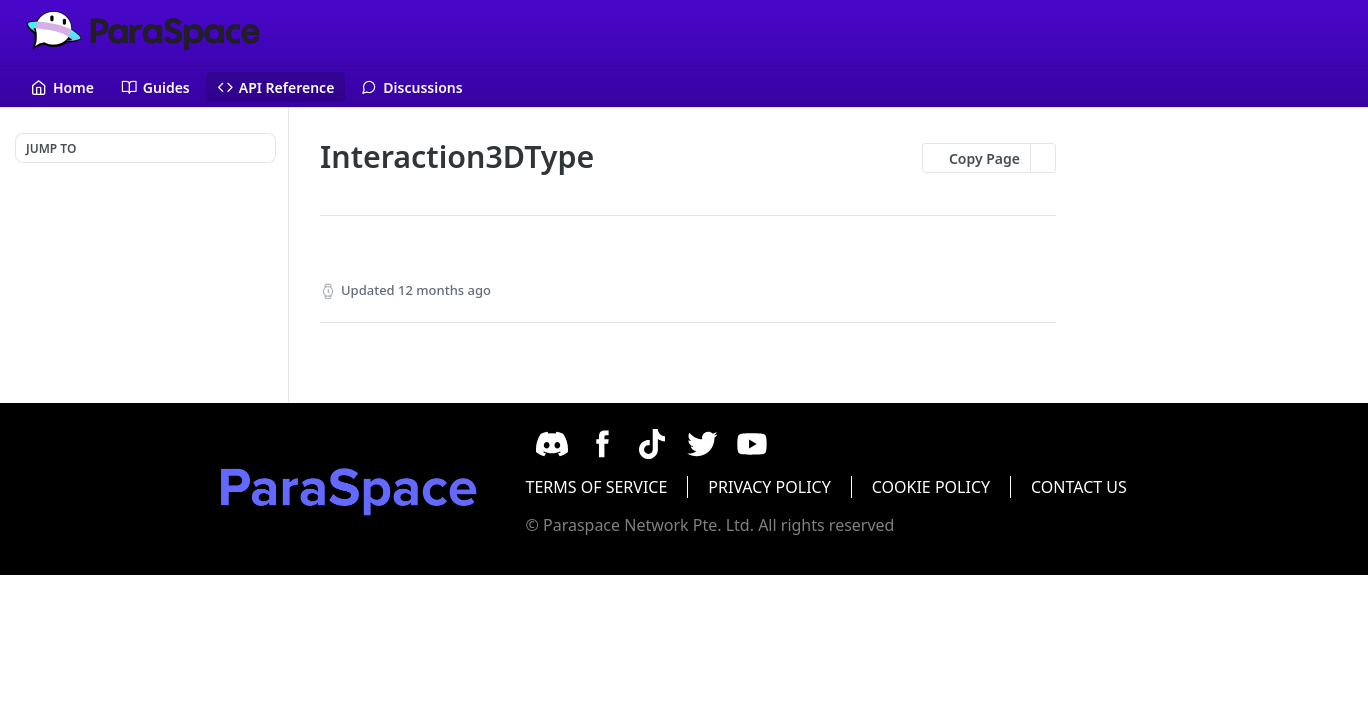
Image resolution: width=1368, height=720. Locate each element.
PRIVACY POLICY (795, 487)
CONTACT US (1105, 487)
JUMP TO (51, 148)
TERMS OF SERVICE (622, 487)
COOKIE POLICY (957, 487)
